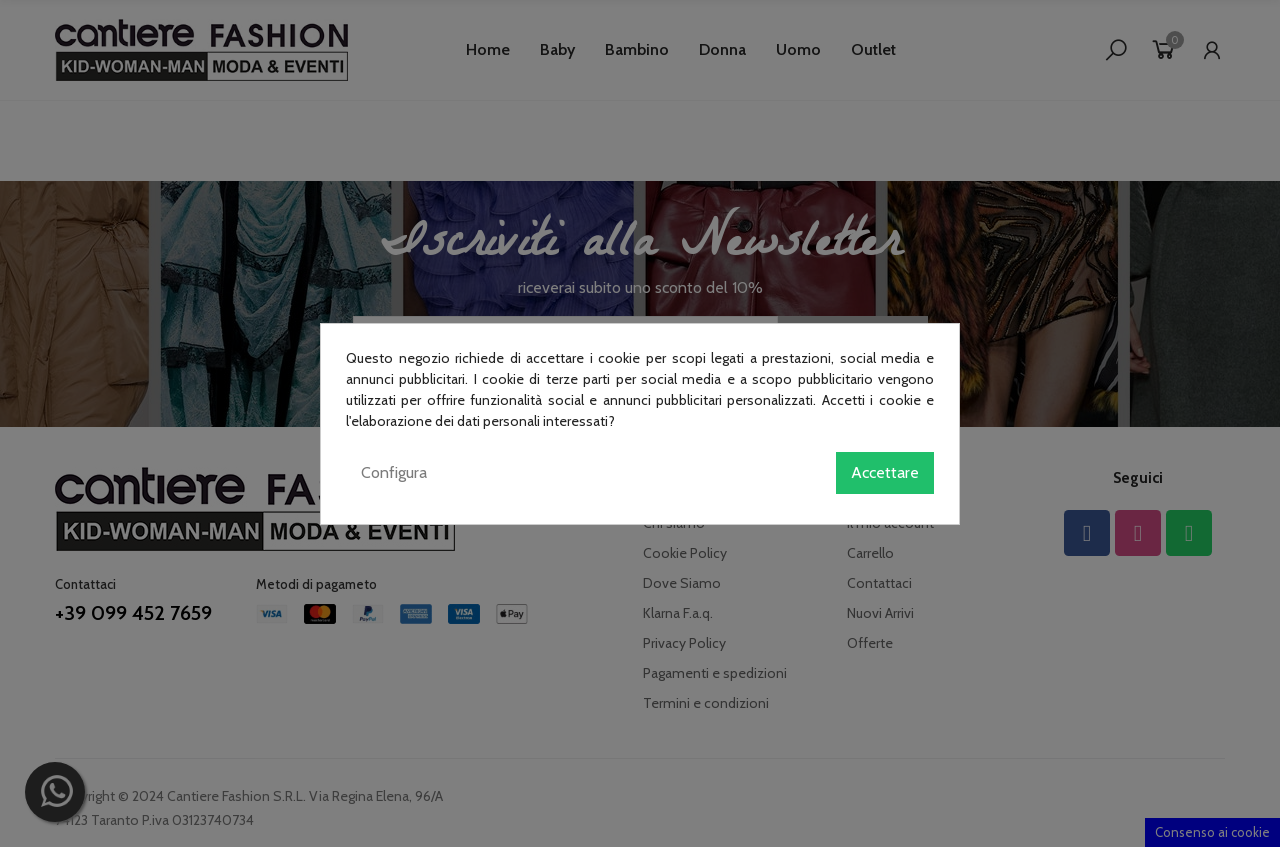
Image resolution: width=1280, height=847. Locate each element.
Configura (394, 472)
